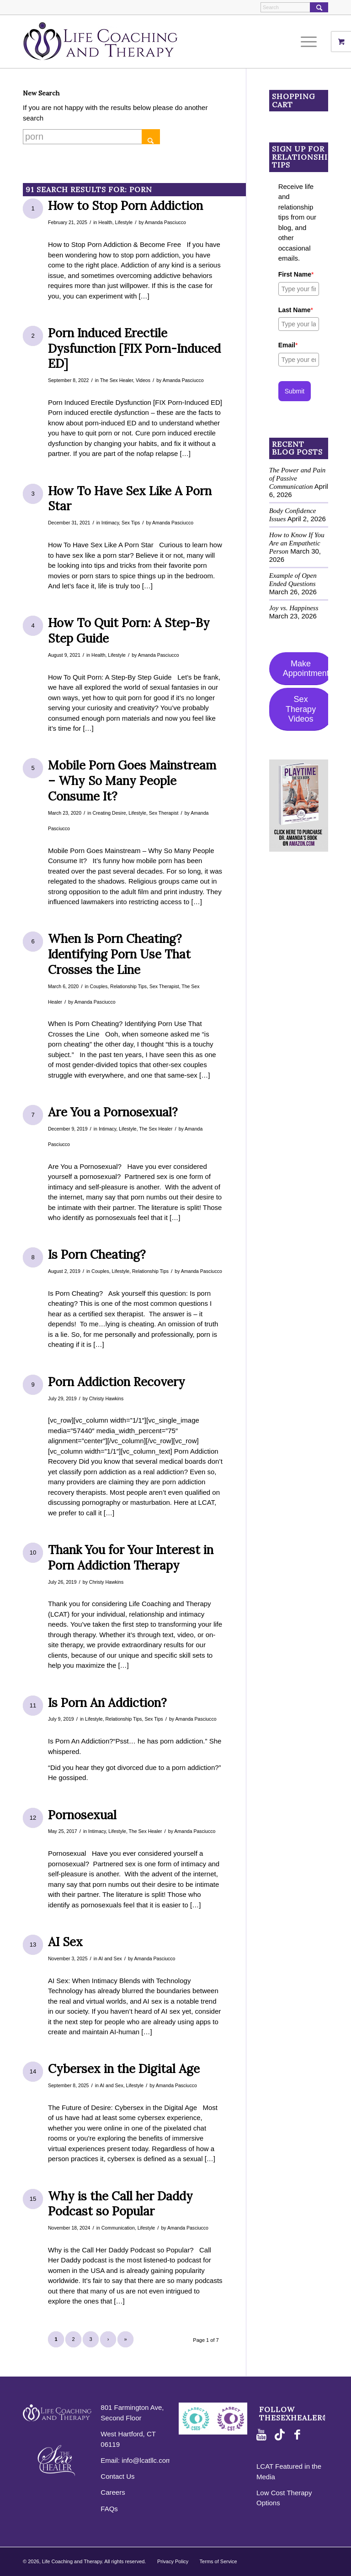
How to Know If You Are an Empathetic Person (296, 543)
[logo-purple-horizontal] (100, 41)
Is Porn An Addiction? (107, 1702)
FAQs (109, 2509)
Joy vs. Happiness (294, 608)
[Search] (294, 7)
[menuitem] (312, 41)
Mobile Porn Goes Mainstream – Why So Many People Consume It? (132, 781)
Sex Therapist (164, 813)
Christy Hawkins (106, 1398)
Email (288, 345)
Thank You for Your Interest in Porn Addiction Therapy (130, 1557)
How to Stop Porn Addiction (125, 205)
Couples (99, 986)
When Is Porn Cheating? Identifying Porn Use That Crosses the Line (119, 954)
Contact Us (117, 2476)
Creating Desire (109, 813)
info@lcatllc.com (146, 2460)
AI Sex (65, 1941)
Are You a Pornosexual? (113, 1112)
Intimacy (110, 522)
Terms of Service (218, 2561)
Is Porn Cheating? (97, 1254)
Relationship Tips (128, 986)
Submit (295, 391)
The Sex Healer (116, 380)
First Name (296, 274)
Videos (143, 380)
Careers (113, 2492)
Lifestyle (124, 222)
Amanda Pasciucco (165, 222)
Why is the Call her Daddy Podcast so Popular (120, 2204)
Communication (118, 2227)
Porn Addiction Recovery (116, 1381)
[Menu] (306, 41)
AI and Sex (110, 1958)
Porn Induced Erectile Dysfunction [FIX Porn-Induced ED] (134, 348)
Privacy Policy (172, 2561)
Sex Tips (131, 522)
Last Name (295, 310)
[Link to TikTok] (281, 2435)
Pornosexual (82, 1814)
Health (105, 222)
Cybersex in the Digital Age (124, 2068)
